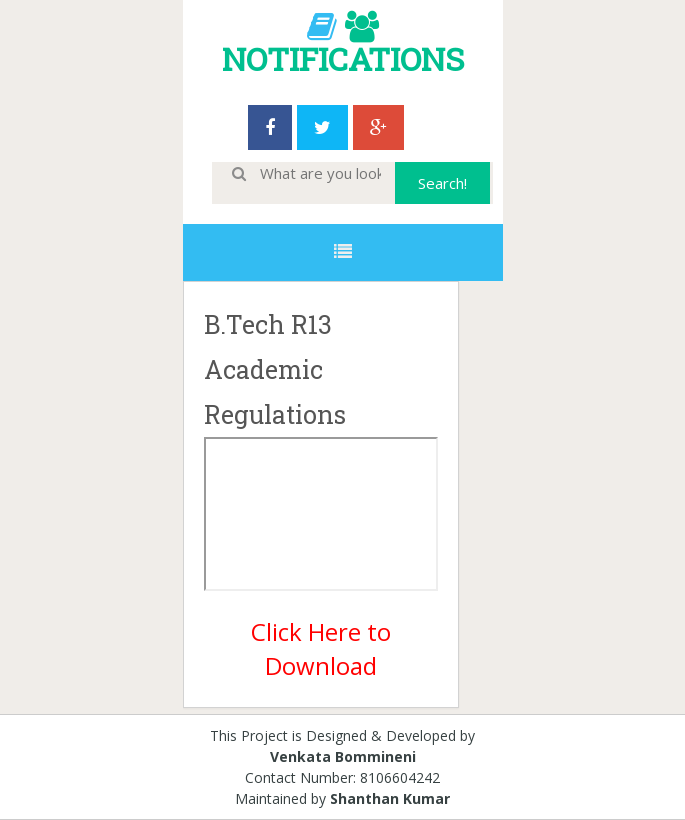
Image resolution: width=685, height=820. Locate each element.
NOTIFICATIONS (343, 58)
